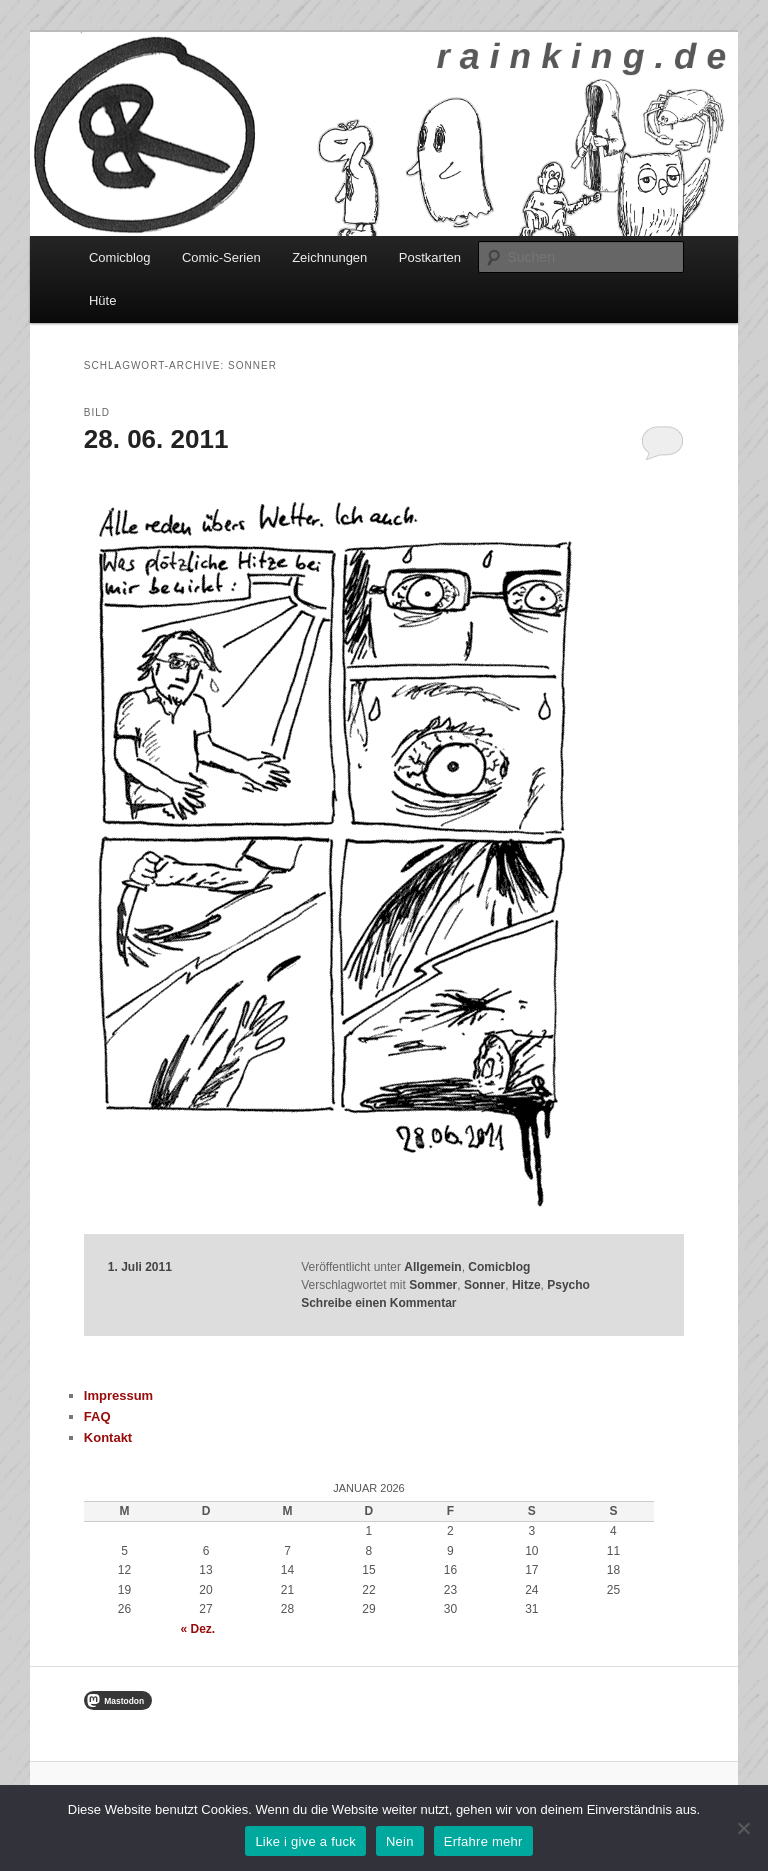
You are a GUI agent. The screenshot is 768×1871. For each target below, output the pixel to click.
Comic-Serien (221, 257)
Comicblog (119, 257)
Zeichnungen (329, 257)
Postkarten (430, 257)
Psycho (568, 1285)
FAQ (97, 1416)
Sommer (433, 1285)
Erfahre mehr (483, 1841)
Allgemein (432, 1267)
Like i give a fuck (305, 1841)
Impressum (118, 1395)
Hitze (526, 1285)
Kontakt (108, 1437)
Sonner (484, 1285)
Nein (400, 1841)
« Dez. (198, 1629)
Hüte (102, 300)
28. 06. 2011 (156, 439)
